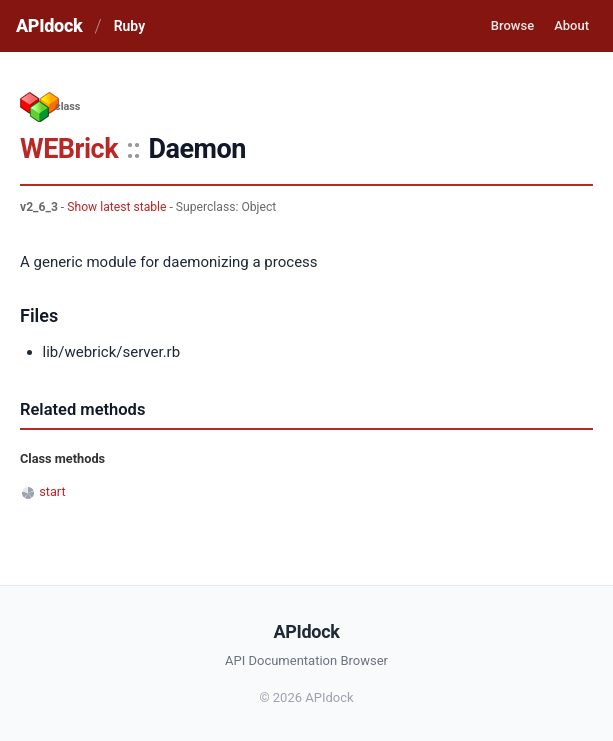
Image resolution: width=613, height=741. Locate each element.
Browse (512, 25)
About (571, 25)
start (52, 491)
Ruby (129, 26)
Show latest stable (116, 207)
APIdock (49, 25)
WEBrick (69, 149)
